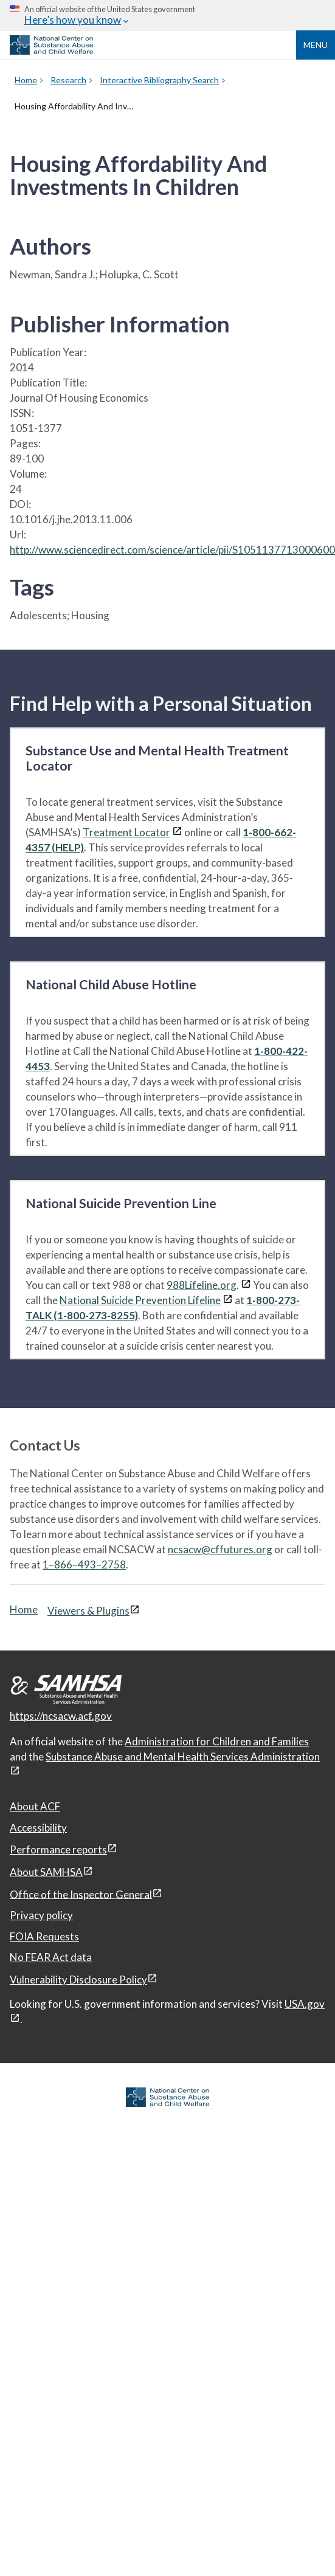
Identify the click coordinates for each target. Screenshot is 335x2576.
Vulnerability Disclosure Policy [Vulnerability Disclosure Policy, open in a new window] (78, 1979)
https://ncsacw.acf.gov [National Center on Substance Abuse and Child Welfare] (61, 1715)
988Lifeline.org (202, 1285)
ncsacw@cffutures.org (220, 1549)
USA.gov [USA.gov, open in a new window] (305, 2003)
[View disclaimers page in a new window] (177, 832)
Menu (315, 44)
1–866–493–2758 (84, 1564)
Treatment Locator (126, 832)
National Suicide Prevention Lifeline (140, 1300)
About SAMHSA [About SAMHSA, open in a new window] (46, 1872)
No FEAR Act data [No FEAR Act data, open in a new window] (51, 1957)
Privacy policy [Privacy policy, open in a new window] (41, 1915)
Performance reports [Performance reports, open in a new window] (58, 1849)
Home (24, 1609)
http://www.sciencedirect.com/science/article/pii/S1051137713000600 (172, 549)
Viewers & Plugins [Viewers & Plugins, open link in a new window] (88, 1610)
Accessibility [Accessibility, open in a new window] (38, 1827)
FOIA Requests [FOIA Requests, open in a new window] (44, 1936)
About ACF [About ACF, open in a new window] (35, 1806)
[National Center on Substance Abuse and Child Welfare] (51, 51)
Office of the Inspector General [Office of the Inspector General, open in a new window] (81, 1893)
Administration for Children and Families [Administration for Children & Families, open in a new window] (217, 1741)
